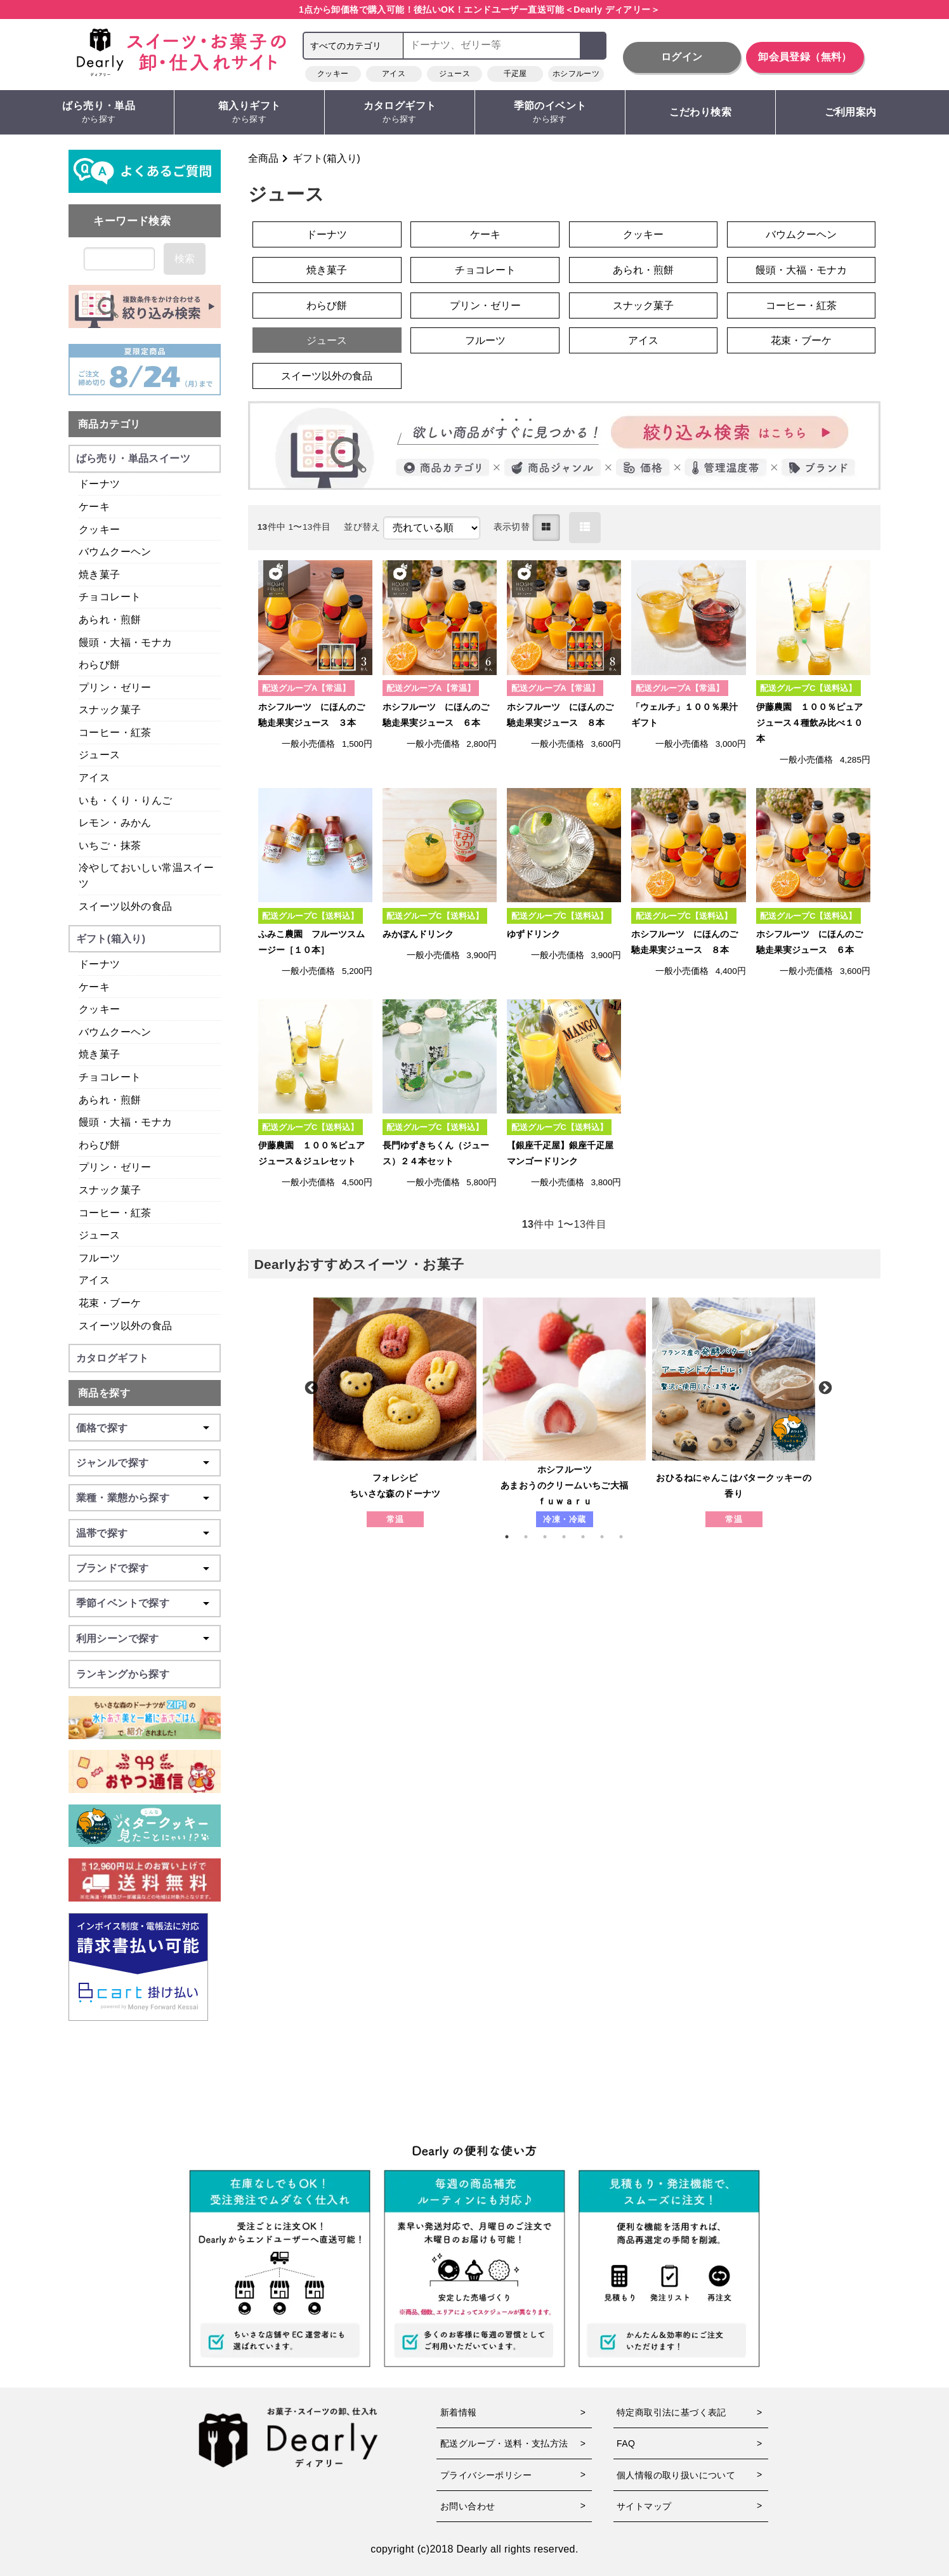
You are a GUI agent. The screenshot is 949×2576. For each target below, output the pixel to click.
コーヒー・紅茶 (801, 305)
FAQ (626, 2443)
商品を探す (104, 1393)
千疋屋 (515, 73)
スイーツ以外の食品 (326, 376)
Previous (310, 1387)
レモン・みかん (115, 822)
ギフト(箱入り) (326, 158)
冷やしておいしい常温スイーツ (146, 875)
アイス (393, 73)
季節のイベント (550, 112)
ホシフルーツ (576, 73)
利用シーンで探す (117, 1638)
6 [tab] (608, 1536)
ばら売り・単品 (98, 112)
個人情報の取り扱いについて (676, 2475)
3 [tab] (551, 1536)
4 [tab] (570, 1536)
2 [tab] (532, 1536)
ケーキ (485, 234)
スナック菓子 (643, 305)
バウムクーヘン (801, 234)
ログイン (682, 56)
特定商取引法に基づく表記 (671, 2412)
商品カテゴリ (109, 424)
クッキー (333, 73)
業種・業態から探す (123, 1497)
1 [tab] (513, 1536)
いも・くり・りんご (126, 800)
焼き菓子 (326, 270)
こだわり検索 (700, 112)
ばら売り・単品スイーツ (133, 458)
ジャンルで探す (112, 1462)
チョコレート (485, 270)
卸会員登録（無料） (805, 56)
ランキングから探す (123, 1674)
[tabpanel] (394, 1412)
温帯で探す (102, 1533)
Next (824, 1387)
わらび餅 (326, 305)
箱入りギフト (249, 112)
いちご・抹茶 (110, 845)
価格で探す (102, 1428)
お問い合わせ (467, 2506)
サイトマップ (644, 2506)
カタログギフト (399, 112)
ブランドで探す (112, 1568)
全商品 (263, 158)
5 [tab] (589, 1536)
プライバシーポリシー (486, 2475)
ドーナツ (326, 234)
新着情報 (458, 2412)
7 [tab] (627, 1536)
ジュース (455, 73)
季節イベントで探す (123, 1603)
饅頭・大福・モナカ (801, 270)
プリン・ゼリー (485, 305)
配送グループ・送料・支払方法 (504, 2443)
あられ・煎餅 (643, 270)
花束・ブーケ (801, 340)
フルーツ (485, 340)
